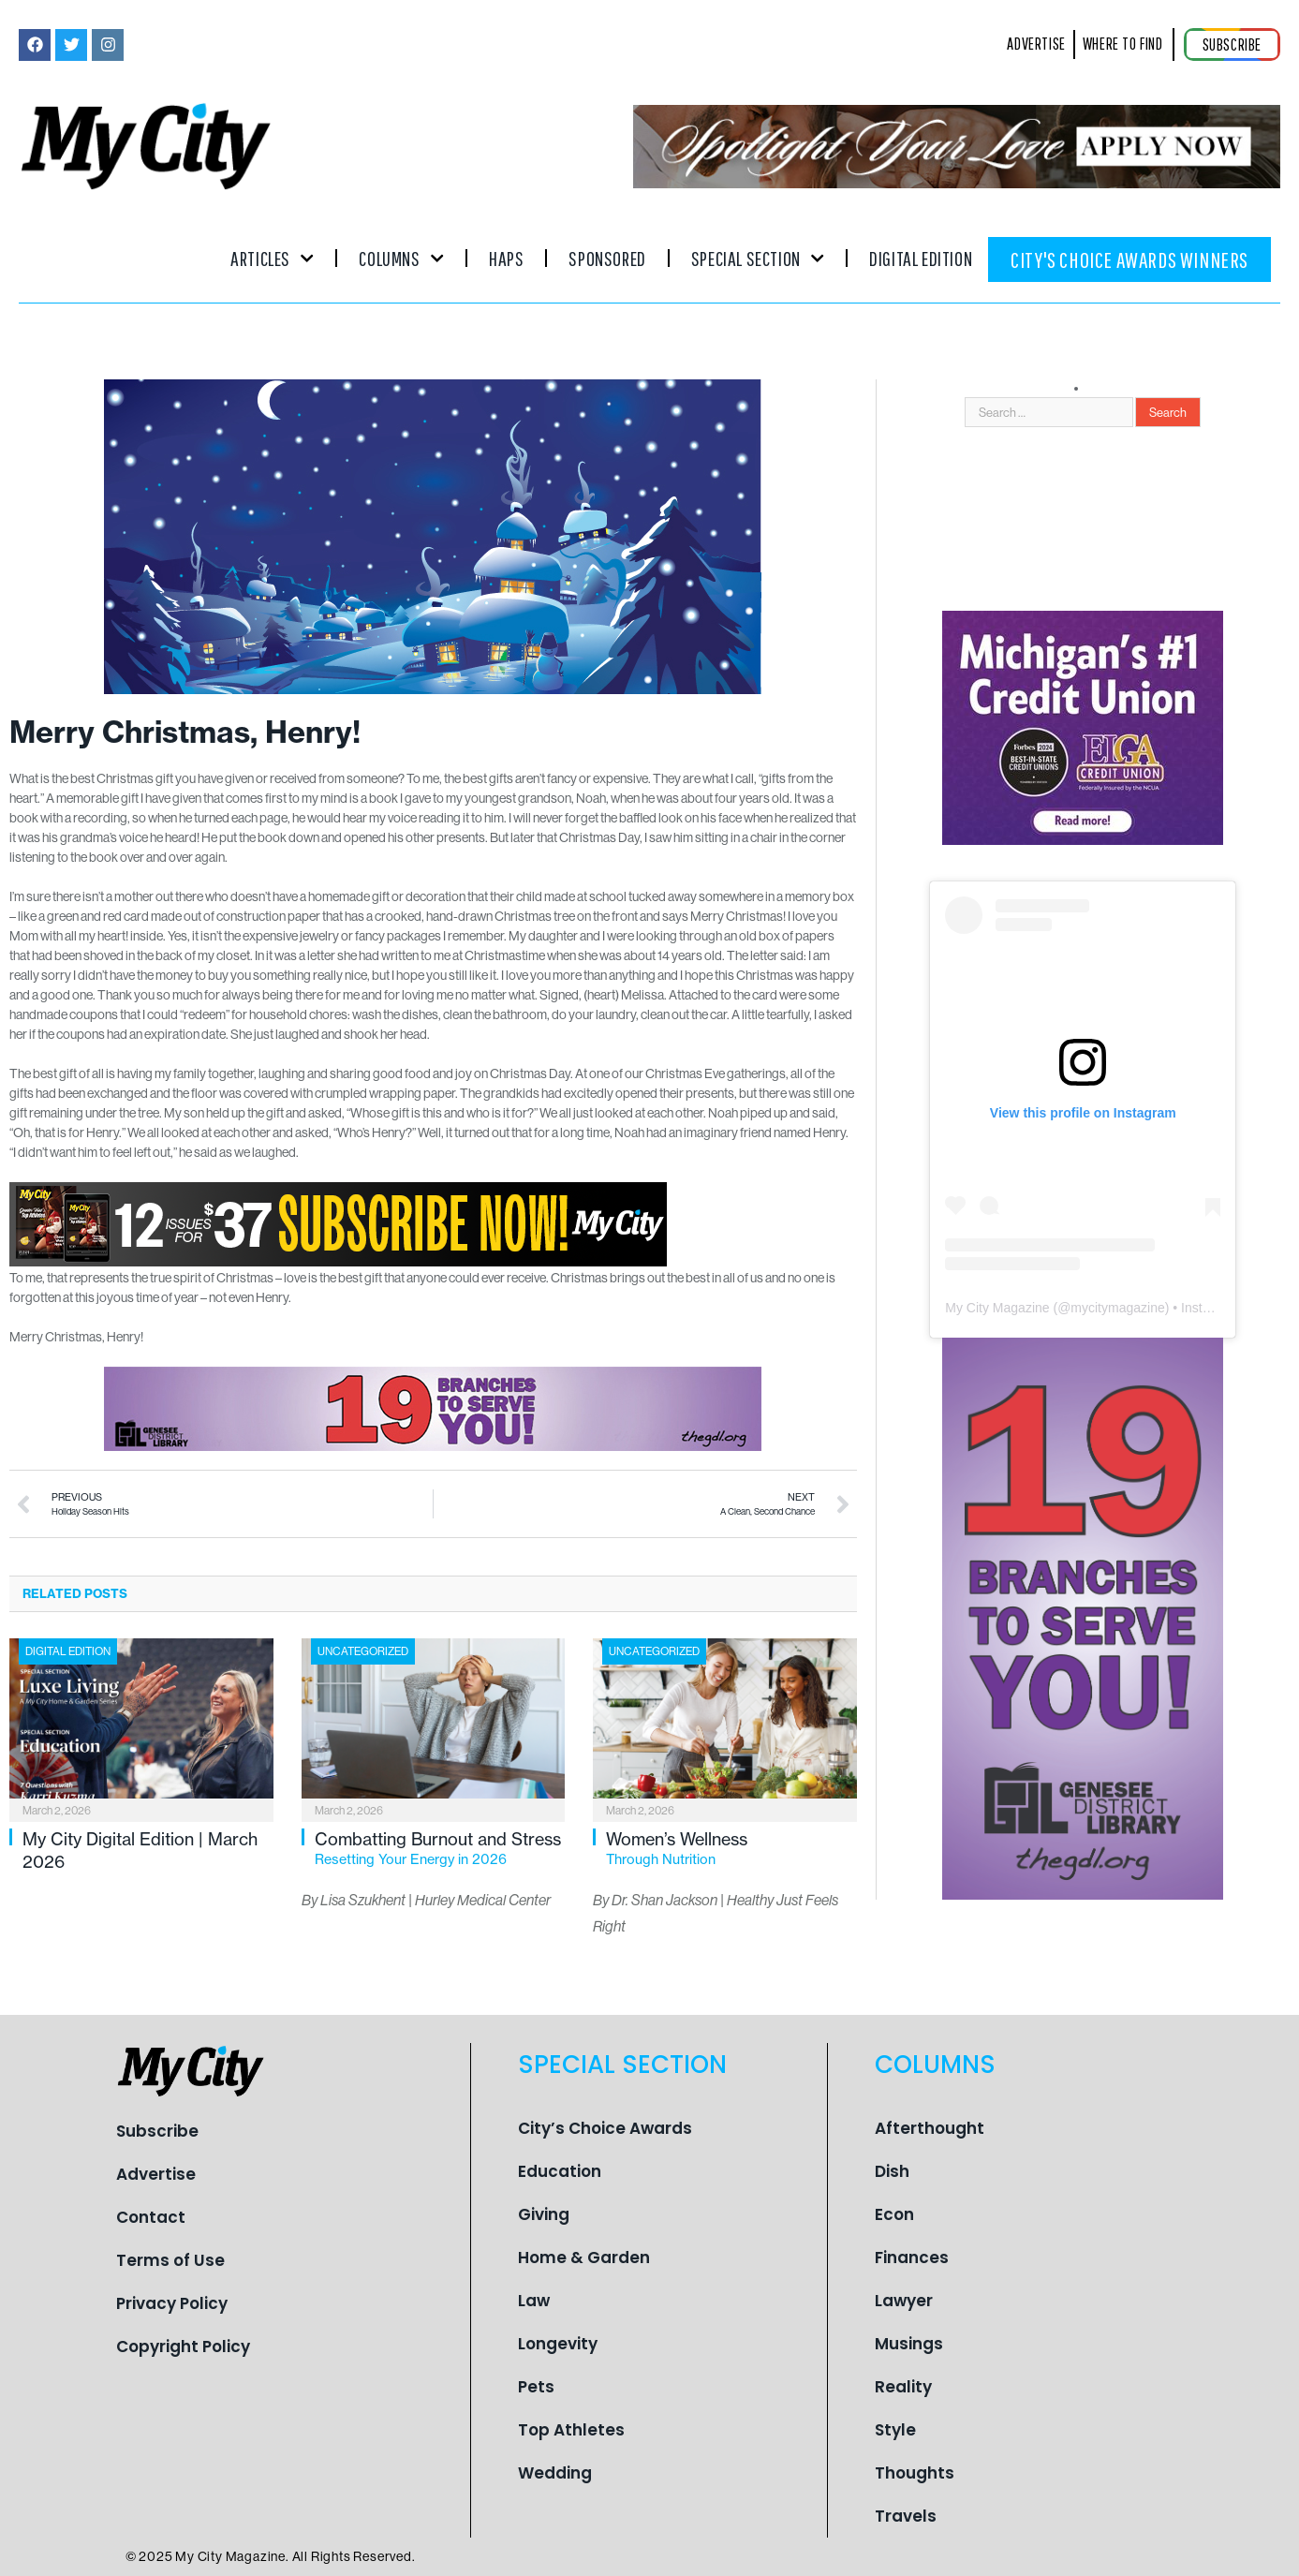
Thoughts (914, 2473)
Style (895, 2430)
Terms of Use (170, 2260)
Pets (536, 2387)
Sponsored (606, 258)
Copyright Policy (183, 2346)
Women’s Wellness (731, 1848)
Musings (909, 2343)
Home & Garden (584, 2257)
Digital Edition (920, 258)
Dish (892, 2171)
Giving (543, 2214)
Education (559, 2171)
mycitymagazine (1117, 1307)
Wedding (555, 2473)
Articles (272, 258)
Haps (506, 258)
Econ (894, 2214)
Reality (903, 2387)
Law (534, 2300)
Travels (906, 2516)
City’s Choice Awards (605, 2128)
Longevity (558, 2343)
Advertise (156, 2174)
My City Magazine (997, 1307)
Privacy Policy (172, 2303)
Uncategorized (362, 1651)
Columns (401, 258)
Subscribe (157, 2131)
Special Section (757, 258)
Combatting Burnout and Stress (440, 1848)
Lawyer (904, 2300)
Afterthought (929, 2128)
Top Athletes (571, 2430)
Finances (912, 2257)
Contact (150, 2217)
